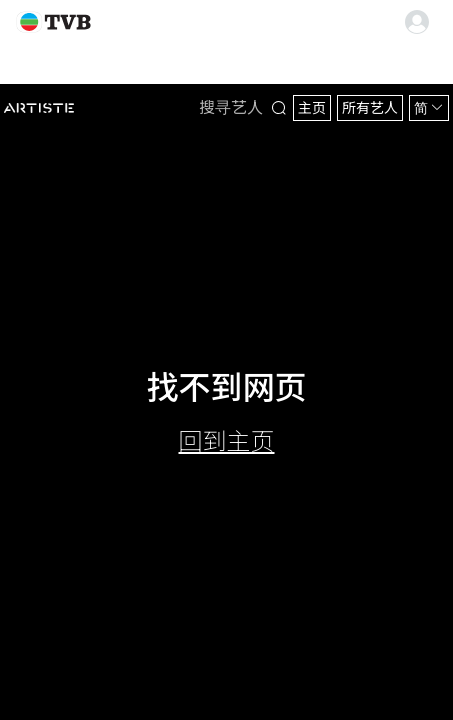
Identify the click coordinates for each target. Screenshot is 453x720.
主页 (312, 108)
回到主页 (227, 441)
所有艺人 (370, 108)
